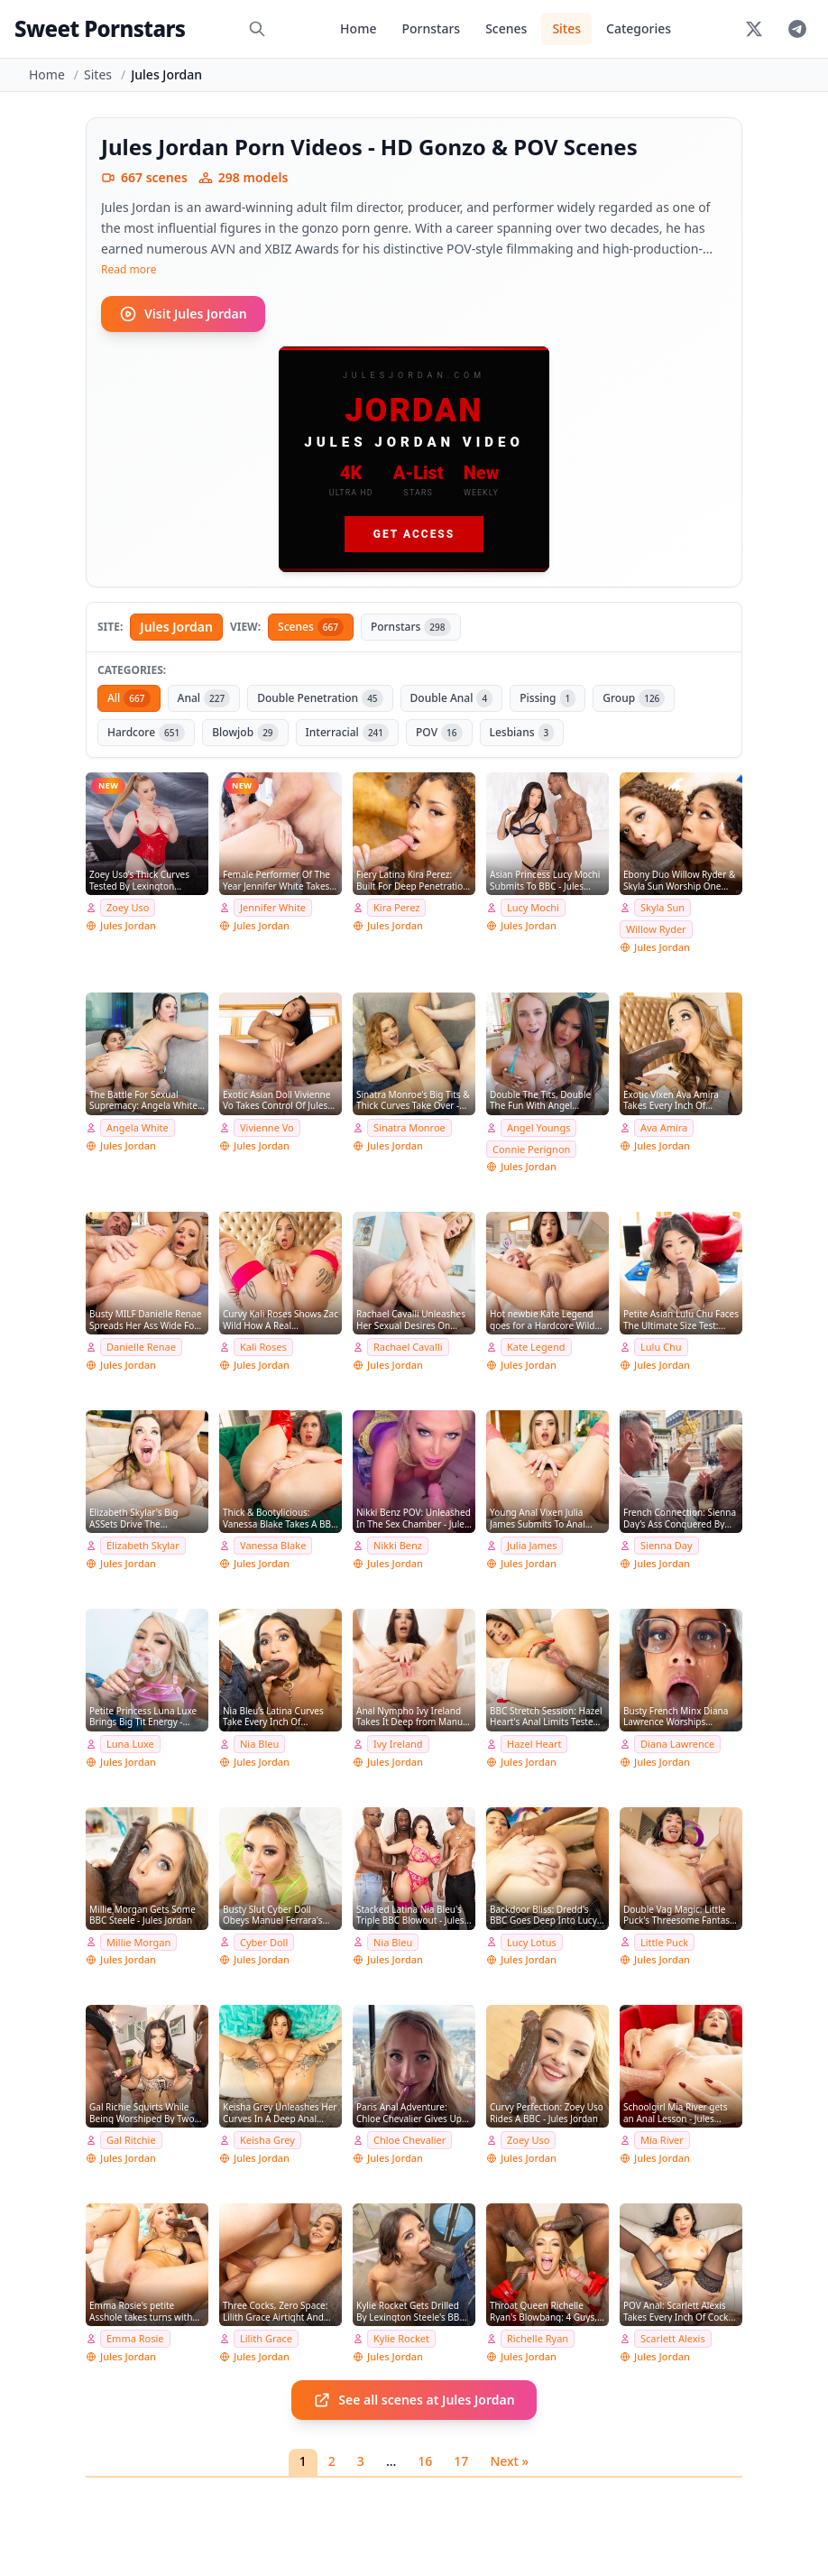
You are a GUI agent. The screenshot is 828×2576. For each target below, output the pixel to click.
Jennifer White (273, 907)
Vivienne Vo (267, 1127)
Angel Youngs (538, 1127)
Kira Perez (396, 907)
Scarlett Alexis (672, 2338)
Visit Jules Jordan (183, 314)
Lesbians (522, 733)
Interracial (347, 733)
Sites (566, 28)
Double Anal (451, 698)
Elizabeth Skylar (142, 1545)
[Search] (257, 29)
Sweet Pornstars (99, 28)
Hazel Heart (534, 1743)
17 (461, 2461)
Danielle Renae (141, 1346)
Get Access (414, 534)
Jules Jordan (176, 626)
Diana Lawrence (677, 1743)
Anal (204, 698)
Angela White (137, 1127)
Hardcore (146, 733)
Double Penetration (319, 698)
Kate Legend (536, 1346)
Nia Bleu (259, 1743)
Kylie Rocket (401, 2338)
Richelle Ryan (537, 2338)
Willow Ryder (656, 929)
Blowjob (245, 733)
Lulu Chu (661, 1346)
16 (425, 2461)
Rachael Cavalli (408, 1346)
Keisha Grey (267, 2140)
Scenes (506, 28)
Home (358, 28)
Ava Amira (663, 1127)
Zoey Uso (127, 907)
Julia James (532, 1545)
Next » (509, 2461)
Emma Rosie (135, 2338)
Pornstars (430, 28)
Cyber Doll (264, 1942)
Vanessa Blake (273, 1545)
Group (634, 698)
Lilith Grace (266, 2338)
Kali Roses (263, 1346)
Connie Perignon (531, 1149)
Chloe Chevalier (409, 2140)
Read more (128, 270)
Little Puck (664, 1942)
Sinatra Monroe (409, 1127)
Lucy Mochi (533, 907)
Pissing (547, 698)
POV (439, 733)
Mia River (662, 2140)
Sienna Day (666, 1545)
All (129, 698)
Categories (638, 28)
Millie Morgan (138, 1942)
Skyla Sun (662, 907)
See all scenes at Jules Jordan (413, 2400)
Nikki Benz (397, 1545)
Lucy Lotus (532, 1942)
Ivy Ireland (398, 1743)
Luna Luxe (130, 1743)
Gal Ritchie (131, 2140)
